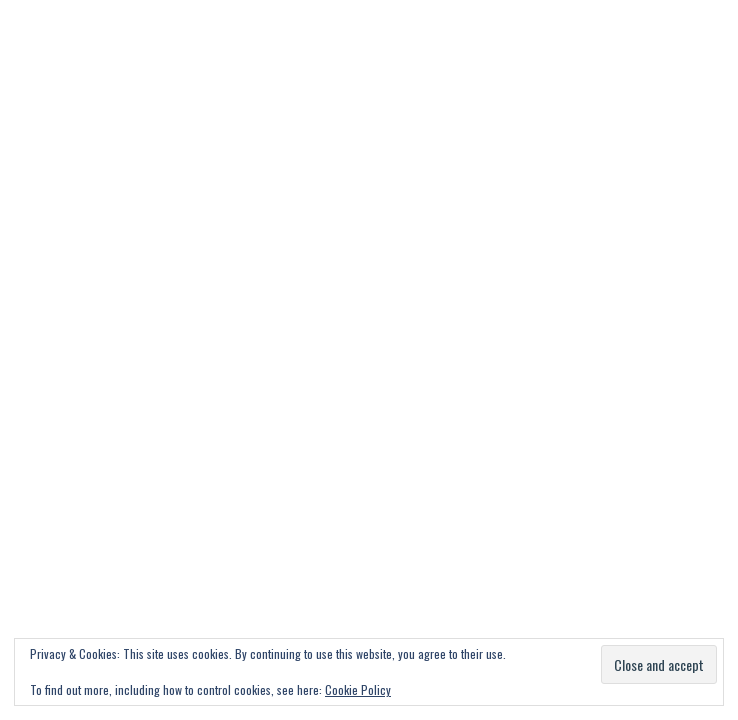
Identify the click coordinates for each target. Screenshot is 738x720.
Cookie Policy (358, 689)
